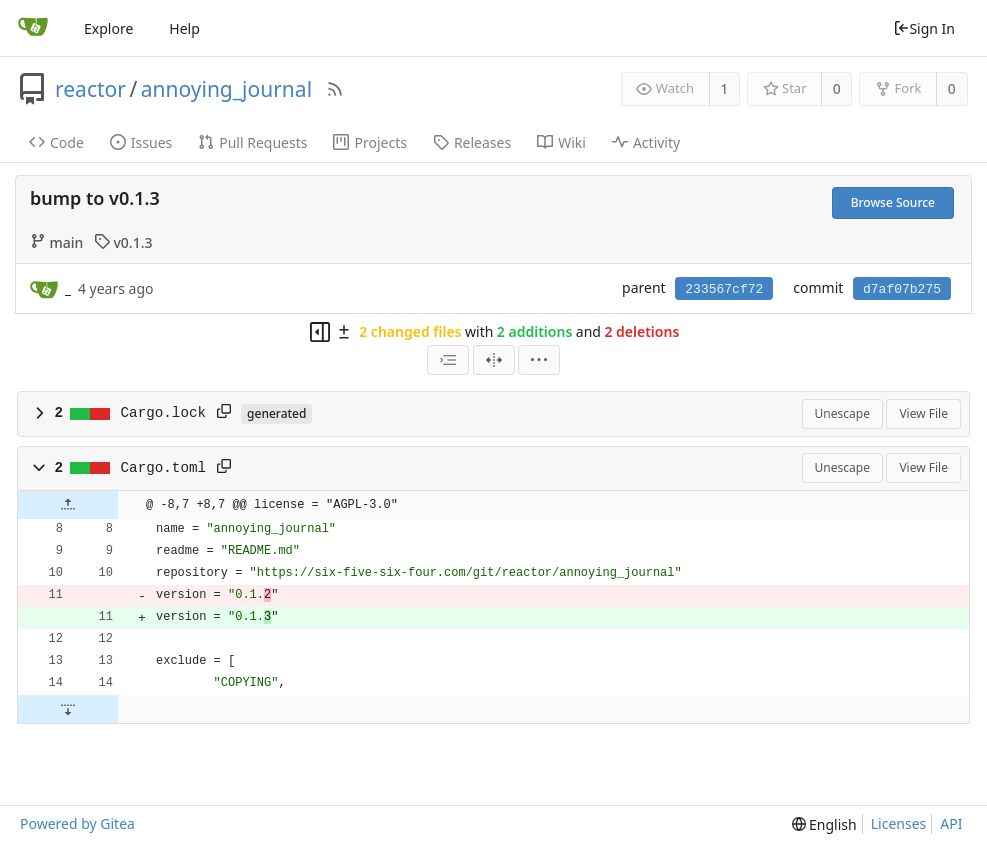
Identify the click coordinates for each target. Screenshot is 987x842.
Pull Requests (252, 142)
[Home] (33, 28)
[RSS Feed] (335, 89)
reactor (90, 89)
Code (56, 142)
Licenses (899, 823)
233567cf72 (724, 289)
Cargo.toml (164, 468)
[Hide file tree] (320, 332)
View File (923, 413)
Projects (369, 142)
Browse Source (893, 202)
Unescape (842, 413)
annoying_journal (226, 89)
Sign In (924, 28)
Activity (646, 142)
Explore (108, 28)
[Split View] (494, 360)
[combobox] (448, 360)
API (951, 823)
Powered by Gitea (77, 823)
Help (184, 28)
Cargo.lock (164, 413)
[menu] (539, 360)
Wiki (561, 142)
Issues (141, 142)
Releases (472, 142)
